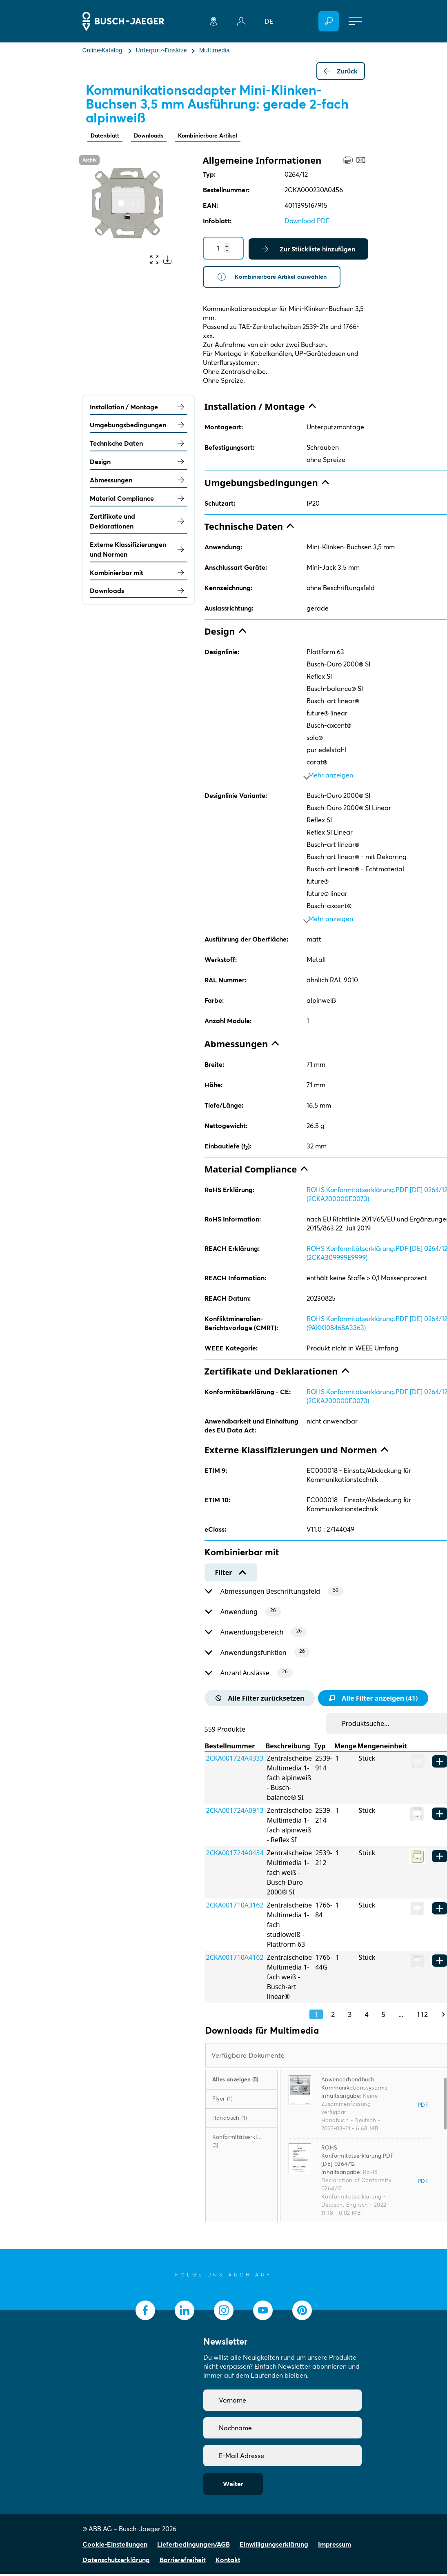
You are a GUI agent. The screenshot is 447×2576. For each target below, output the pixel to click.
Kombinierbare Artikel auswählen (276, 278)
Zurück (341, 71)
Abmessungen (138, 482)
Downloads (156, 136)
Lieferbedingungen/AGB (193, 2546)
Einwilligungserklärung (274, 2546)
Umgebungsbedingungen (138, 427)
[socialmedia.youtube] (263, 2312)
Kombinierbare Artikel (221, 136)
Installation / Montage (138, 409)
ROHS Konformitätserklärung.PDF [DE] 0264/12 (357, 2157)
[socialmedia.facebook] (145, 2312)
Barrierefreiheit (183, 2562)
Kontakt (228, 2562)
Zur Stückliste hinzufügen (308, 250)
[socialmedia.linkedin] (184, 2312)
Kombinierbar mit (138, 575)
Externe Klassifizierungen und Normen (138, 552)
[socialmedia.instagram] (224, 2312)
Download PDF (307, 222)
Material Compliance (138, 500)
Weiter (233, 2486)
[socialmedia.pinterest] (302, 2312)
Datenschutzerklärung (116, 2562)
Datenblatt (107, 136)
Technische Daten (138, 446)
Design (138, 464)
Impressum (334, 2546)
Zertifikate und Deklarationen (138, 524)
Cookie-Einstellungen (114, 2546)
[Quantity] (223, 249)
